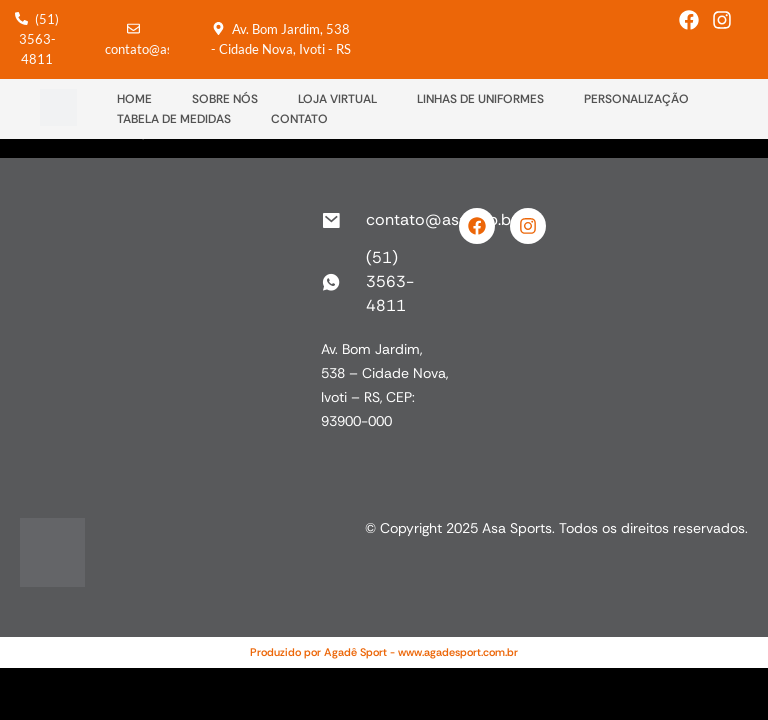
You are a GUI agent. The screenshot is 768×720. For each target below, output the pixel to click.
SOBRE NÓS (225, 99)
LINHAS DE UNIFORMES (480, 99)
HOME (134, 99)
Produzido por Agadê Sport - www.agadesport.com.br (384, 652)
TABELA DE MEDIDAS (174, 119)
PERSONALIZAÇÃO (636, 99)
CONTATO (299, 119)
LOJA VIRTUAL (337, 99)
